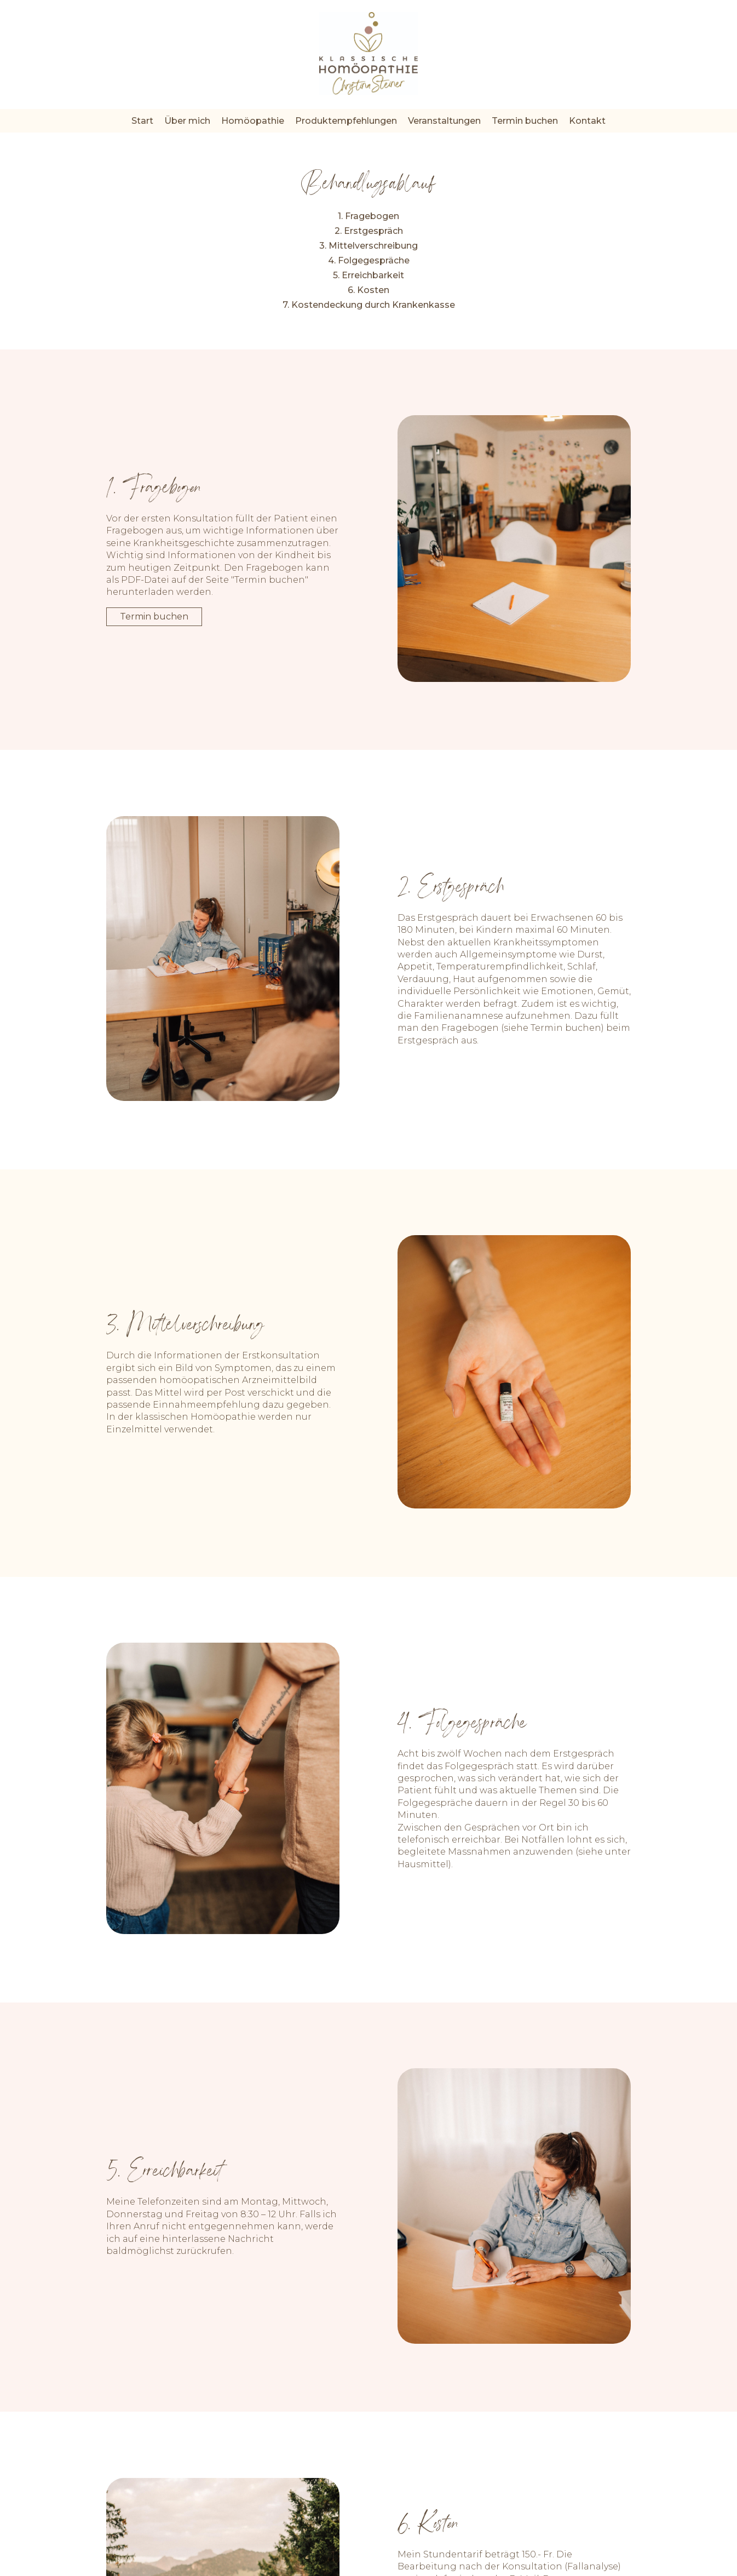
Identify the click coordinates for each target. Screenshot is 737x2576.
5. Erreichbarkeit (368, 275)
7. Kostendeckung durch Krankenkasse (369, 305)
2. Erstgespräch (369, 231)
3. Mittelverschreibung (368, 245)
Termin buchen (525, 121)
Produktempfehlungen (346, 121)
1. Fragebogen (368, 216)
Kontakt (587, 121)
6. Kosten (368, 290)
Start (142, 121)
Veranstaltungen (444, 121)
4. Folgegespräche (369, 260)
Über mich (187, 121)
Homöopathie (252, 121)
